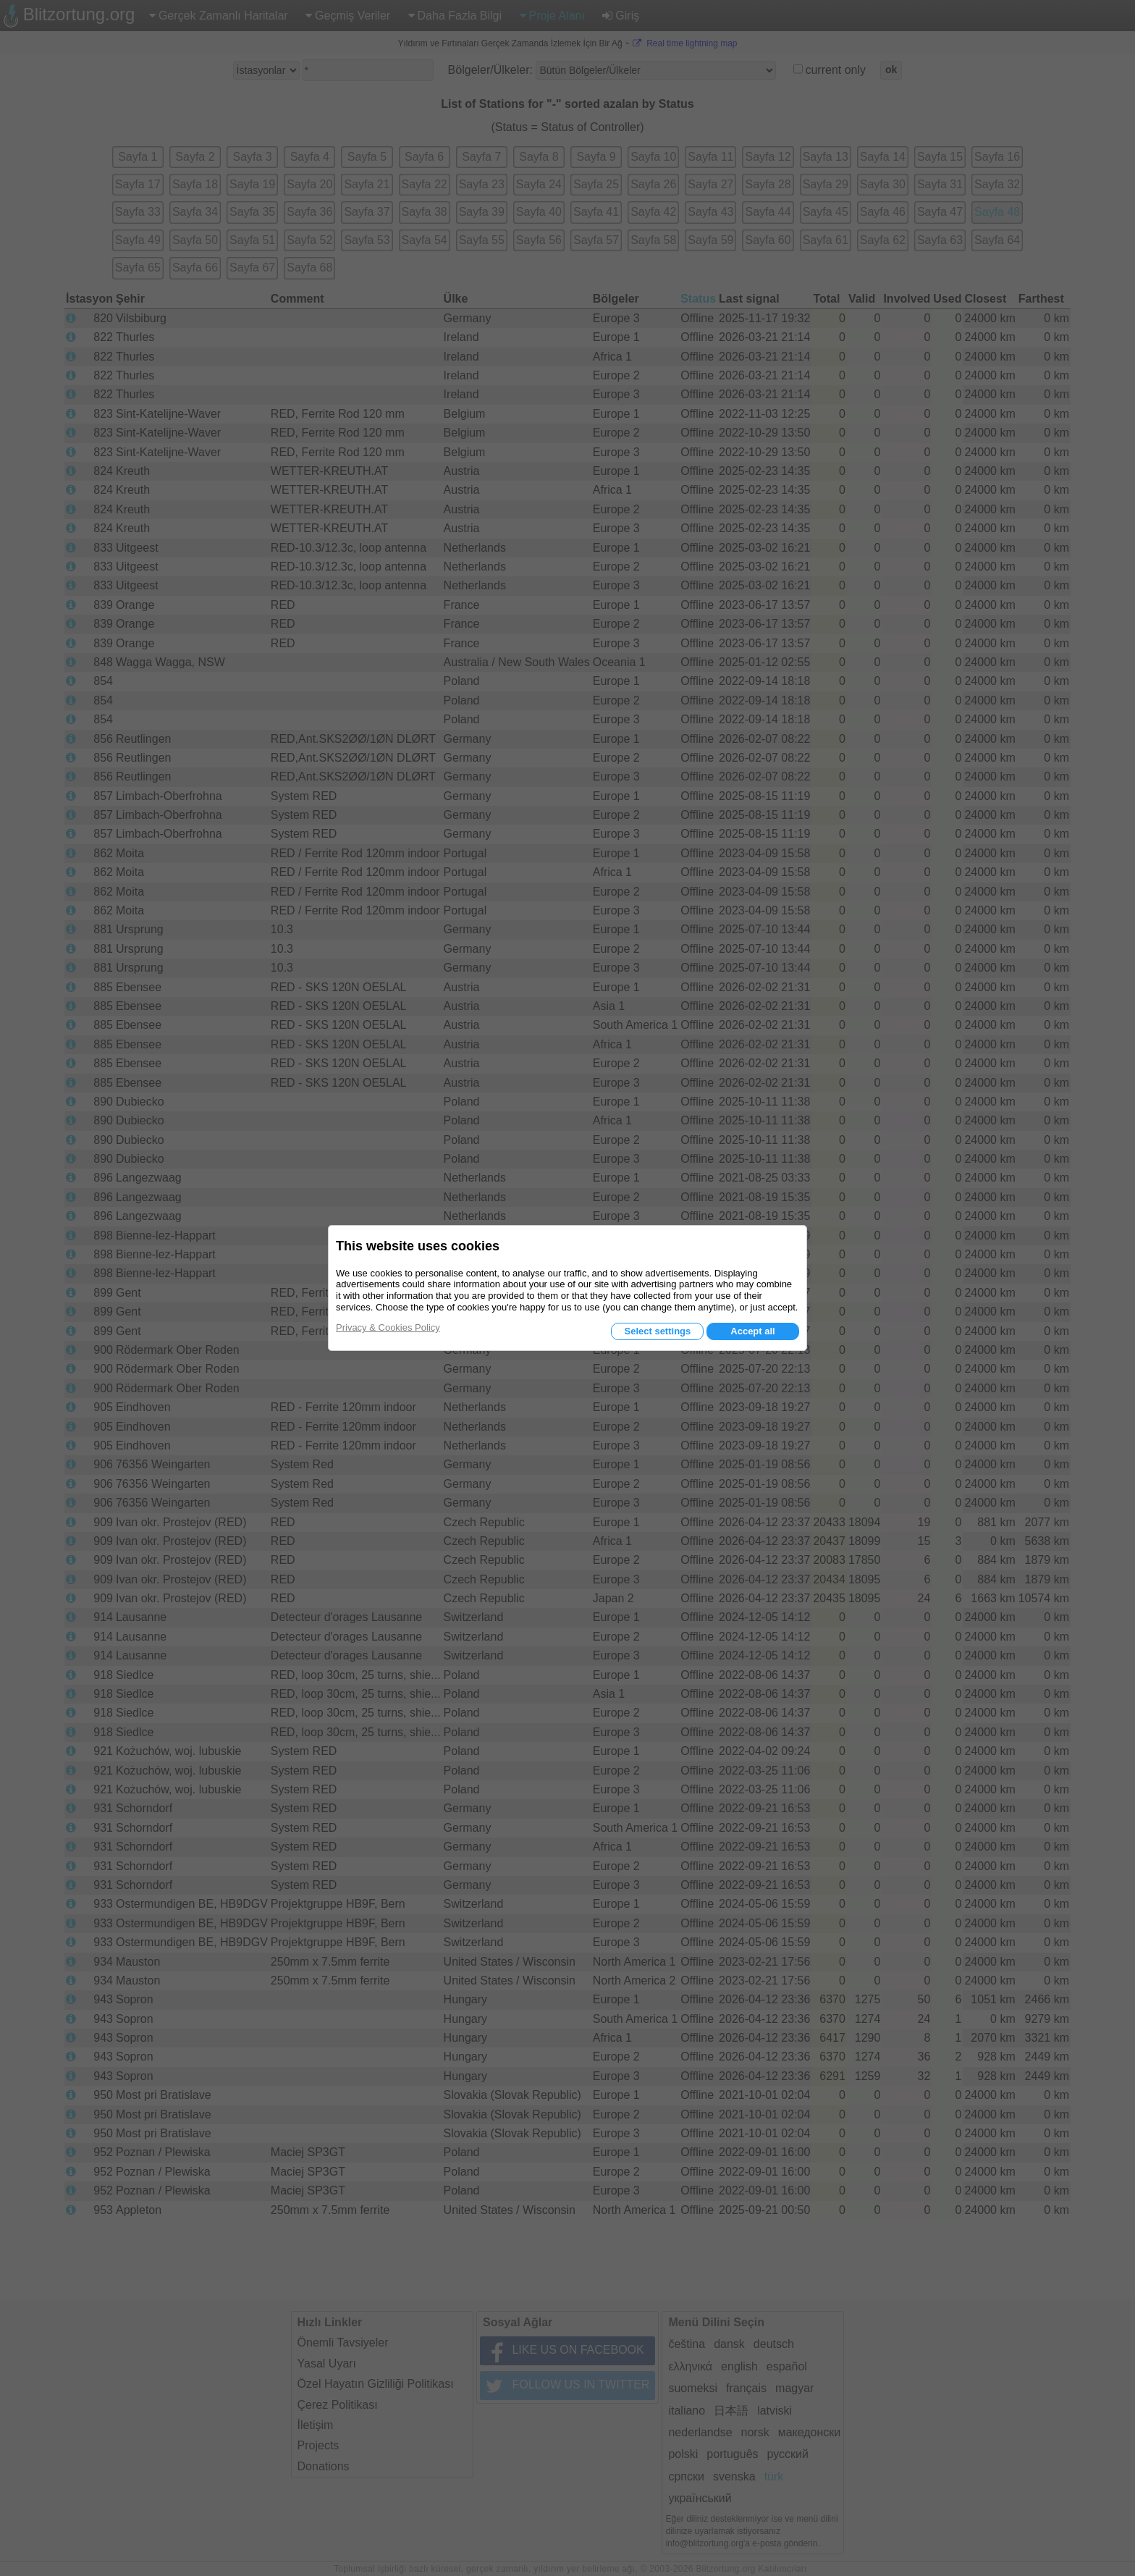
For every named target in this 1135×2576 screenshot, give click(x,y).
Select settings (657, 1331)
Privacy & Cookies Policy (388, 1327)
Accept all (752, 1331)
